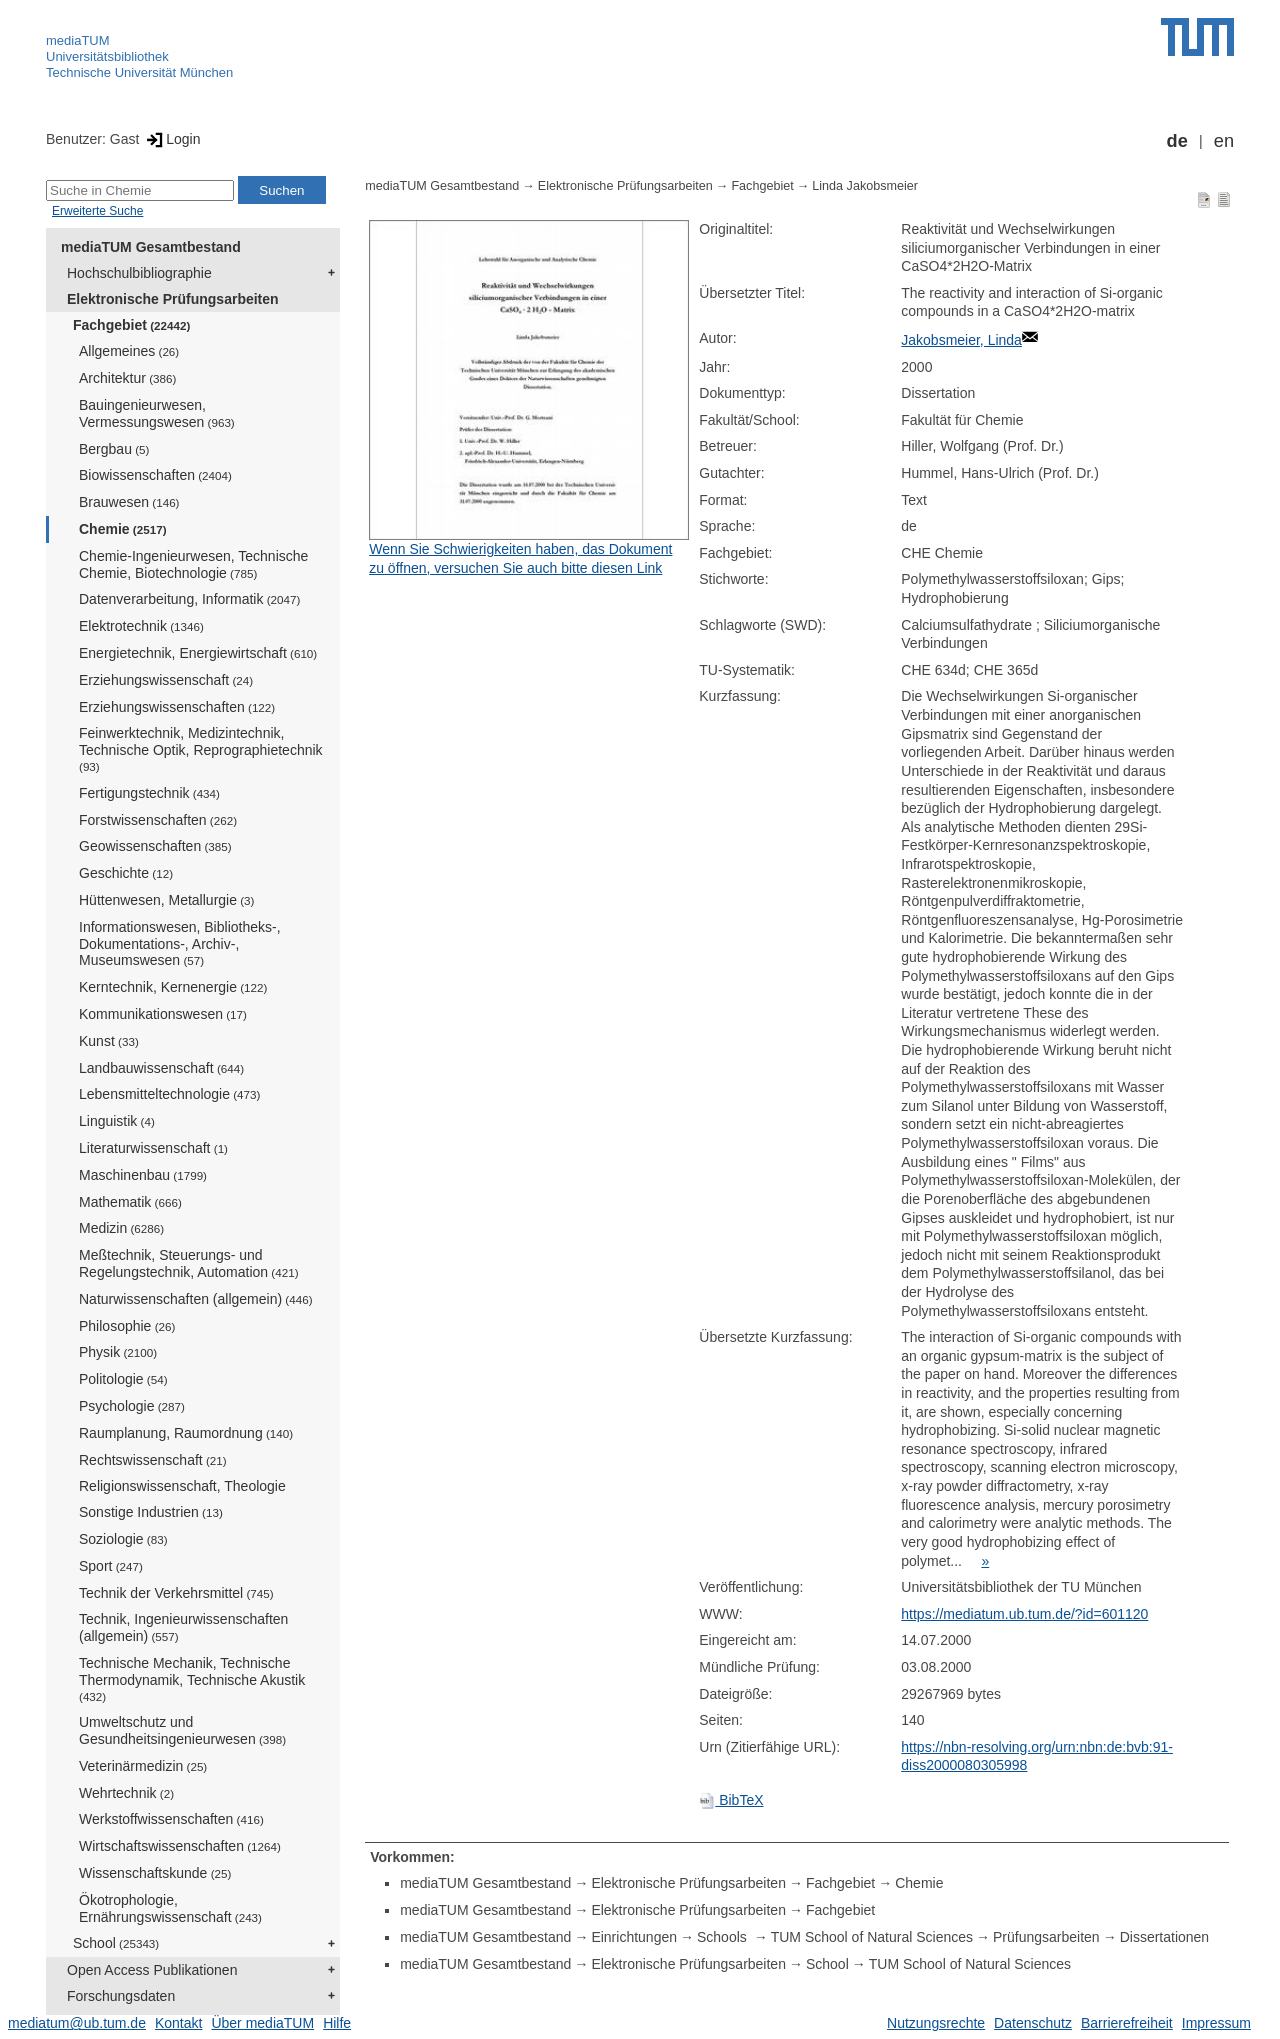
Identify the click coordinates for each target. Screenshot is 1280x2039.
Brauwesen (129, 502)
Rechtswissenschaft (153, 1460)
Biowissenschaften (155, 475)
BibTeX (731, 1800)
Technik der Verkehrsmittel (176, 1593)
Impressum (1216, 2023)
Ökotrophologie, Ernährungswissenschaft (170, 1908)
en (1224, 141)
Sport (111, 1566)
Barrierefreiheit (1127, 2023)
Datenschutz (1033, 2023)
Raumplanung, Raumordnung (186, 1433)
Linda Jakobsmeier (865, 186)
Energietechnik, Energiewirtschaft (198, 653)
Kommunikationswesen (163, 1014)
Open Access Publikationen (152, 1970)
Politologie (123, 1379)
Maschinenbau (143, 1175)
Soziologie (123, 1539)
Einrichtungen (634, 1937)
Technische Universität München (139, 72)
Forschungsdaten (121, 1996)
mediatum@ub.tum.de (77, 2023)
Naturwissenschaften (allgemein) (196, 1299)
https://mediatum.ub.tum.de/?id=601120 (1024, 1614)
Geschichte (126, 873)
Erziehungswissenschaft (166, 680)
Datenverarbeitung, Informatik (189, 599)
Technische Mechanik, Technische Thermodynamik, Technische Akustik (192, 1679)
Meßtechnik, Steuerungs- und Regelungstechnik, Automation (189, 1263)
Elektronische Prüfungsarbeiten (173, 299)
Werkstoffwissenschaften (171, 1819)
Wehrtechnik (126, 1793)
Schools (724, 1937)
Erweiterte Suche (97, 211)
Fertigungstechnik (149, 793)
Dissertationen (1165, 1937)
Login (171, 139)
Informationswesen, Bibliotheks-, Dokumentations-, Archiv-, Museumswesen (180, 944)
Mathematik (130, 1202)
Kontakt (178, 2023)
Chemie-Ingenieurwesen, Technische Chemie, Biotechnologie (193, 564)
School (116, 1943)
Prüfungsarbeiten (1046, 1937)
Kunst (109, 1041)
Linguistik (117, 1121)
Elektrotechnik (141, 626)
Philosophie (127, 1326)
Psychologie (132, 1406)
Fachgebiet (131, 325)
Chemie (123, 529)
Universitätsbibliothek (107, 56)
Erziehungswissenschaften (177, 707)
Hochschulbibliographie (139, 273)
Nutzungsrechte (936, 2023)
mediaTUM (78, 40)
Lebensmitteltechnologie (169, 1094)
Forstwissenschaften (158, 820)
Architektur (127, 378)
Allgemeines (129, 351)
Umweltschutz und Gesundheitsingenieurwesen (182, 1730)
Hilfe (337, 2023)
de (1177, 141)
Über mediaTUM (262, 2023)
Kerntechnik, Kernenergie (173, 987)
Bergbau (114, 449)
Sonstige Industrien (151, 1512)
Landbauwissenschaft (161, 1068)
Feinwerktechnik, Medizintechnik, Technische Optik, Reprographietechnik (201, 749)
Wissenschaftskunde (155, 1873)
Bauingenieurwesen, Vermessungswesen (157, 413)
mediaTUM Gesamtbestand (151, 247)
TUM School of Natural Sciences (872, 1937)
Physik (118, 1352)
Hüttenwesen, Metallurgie (166, 900)
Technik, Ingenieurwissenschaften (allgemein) (183, 1627)
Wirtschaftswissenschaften (180, 1846)
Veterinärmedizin (143, 1766)
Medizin (121, 1228)
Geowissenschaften (155, 846)
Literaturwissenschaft (153, 1148)
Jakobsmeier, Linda (961, 340)
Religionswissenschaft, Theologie (182, 1486)
